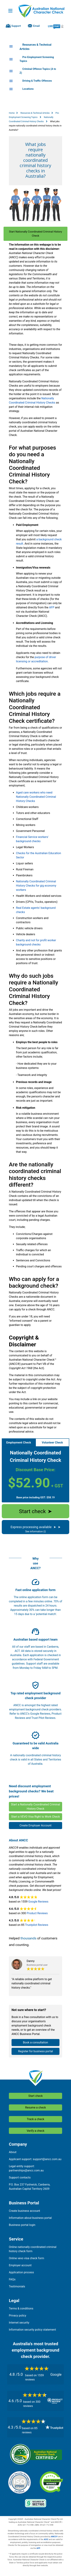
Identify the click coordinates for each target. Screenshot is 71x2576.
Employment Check (18, 1442)
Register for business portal (35, 2051)
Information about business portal (30, 2218)
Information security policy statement (32, 2329)
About (13, 2152)
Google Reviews (38, 1901)
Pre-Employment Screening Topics (37, 59)
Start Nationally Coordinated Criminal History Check (35, 233)
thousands (28, 1938)
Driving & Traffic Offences (37, 80)
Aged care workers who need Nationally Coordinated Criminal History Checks (36, 797)
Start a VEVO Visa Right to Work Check (35, 1816)
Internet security (19, 2322)
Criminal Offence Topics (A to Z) (38, 71)
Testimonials (17, 2286)
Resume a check (35, 2107)
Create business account (24, 2210)
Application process (21, 2272)
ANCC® (54, 2536)
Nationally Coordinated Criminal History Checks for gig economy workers (36, 886)
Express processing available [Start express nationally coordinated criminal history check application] (35, 1527)
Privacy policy (17, 2315)
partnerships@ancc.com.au (26, 2170)
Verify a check (35, 2130)
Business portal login (22, 2225)
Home (12, 113)
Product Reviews (37, 1913)
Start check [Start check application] (35, 1511)
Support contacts (20, 2177)
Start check (35, 2096)
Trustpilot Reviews (36, 1925)
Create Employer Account (35, 1825)
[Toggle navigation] (10, 11)
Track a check (35, 2119)
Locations (28, 88)
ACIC (46, 2539)
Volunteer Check (52, 1442)
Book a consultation (35, 2042)
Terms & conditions (21, 2308)
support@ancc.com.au (47, 2159)
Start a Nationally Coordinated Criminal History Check (35, 1806)
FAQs (12, 2279)
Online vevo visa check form (26, 2258)
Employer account (20, 2265)
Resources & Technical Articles (35, 113)
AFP (51, 607)
